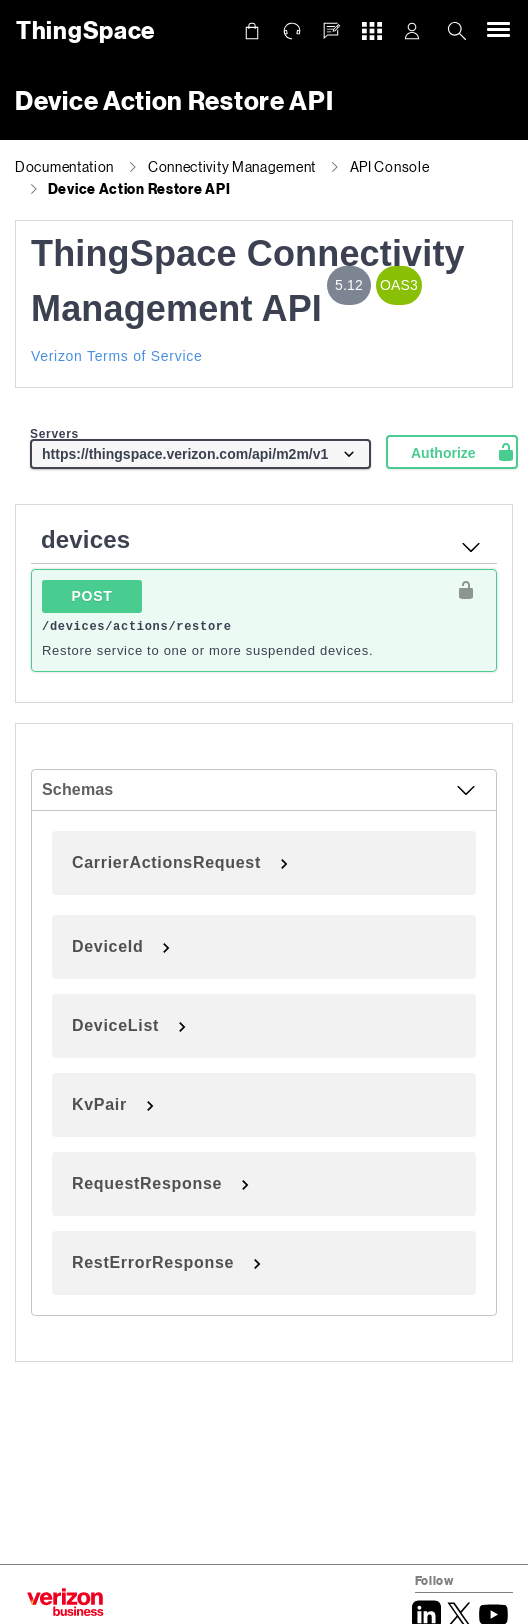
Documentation (64, 166)
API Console (390, 166)
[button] (332, 31)
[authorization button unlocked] (466, 590)
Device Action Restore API (139, 188)
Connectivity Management (232, 166)
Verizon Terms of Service (116, 356)
